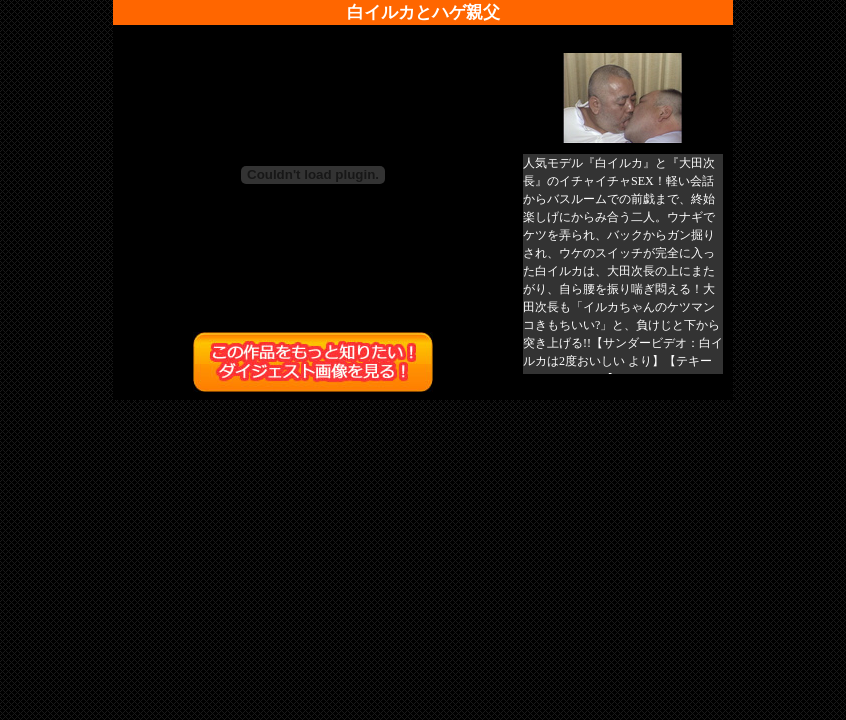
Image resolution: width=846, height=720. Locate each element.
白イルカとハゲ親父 (423, 12)
